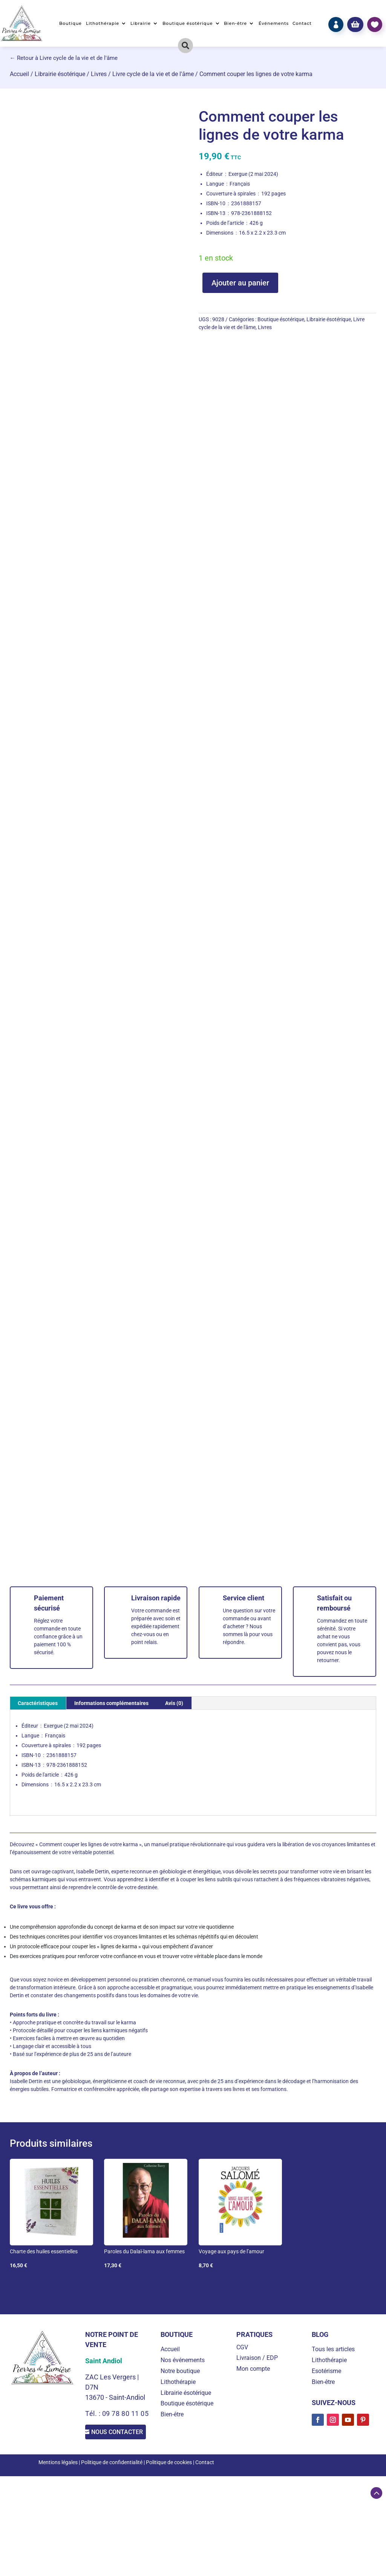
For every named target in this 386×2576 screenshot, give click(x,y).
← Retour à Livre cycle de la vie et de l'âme (64, 58)
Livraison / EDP (257, 2357)
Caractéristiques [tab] (38, 1703)
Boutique (70, 23)
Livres (99, 74)
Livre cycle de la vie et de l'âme (153, 74)
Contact (302, 23)
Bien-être (235, 23)
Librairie (140, 23)
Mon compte (253, 2368)
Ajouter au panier (240, 282)
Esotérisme (326, 2371)
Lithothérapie (102, 23)
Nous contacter (116, 2438)
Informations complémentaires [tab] (111, 1703)
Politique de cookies (169, 2475)
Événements (274, 23)
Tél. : (93, 2413)
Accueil (19, 74)
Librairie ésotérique (60, 74)
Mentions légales (58, 2475)
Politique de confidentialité (111, 2475)
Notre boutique (180, 2371)
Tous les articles (333, 2349)
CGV (242, 2347)
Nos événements (183, 2360)
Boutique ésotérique (187, 23)
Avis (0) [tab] (174, 1703)
